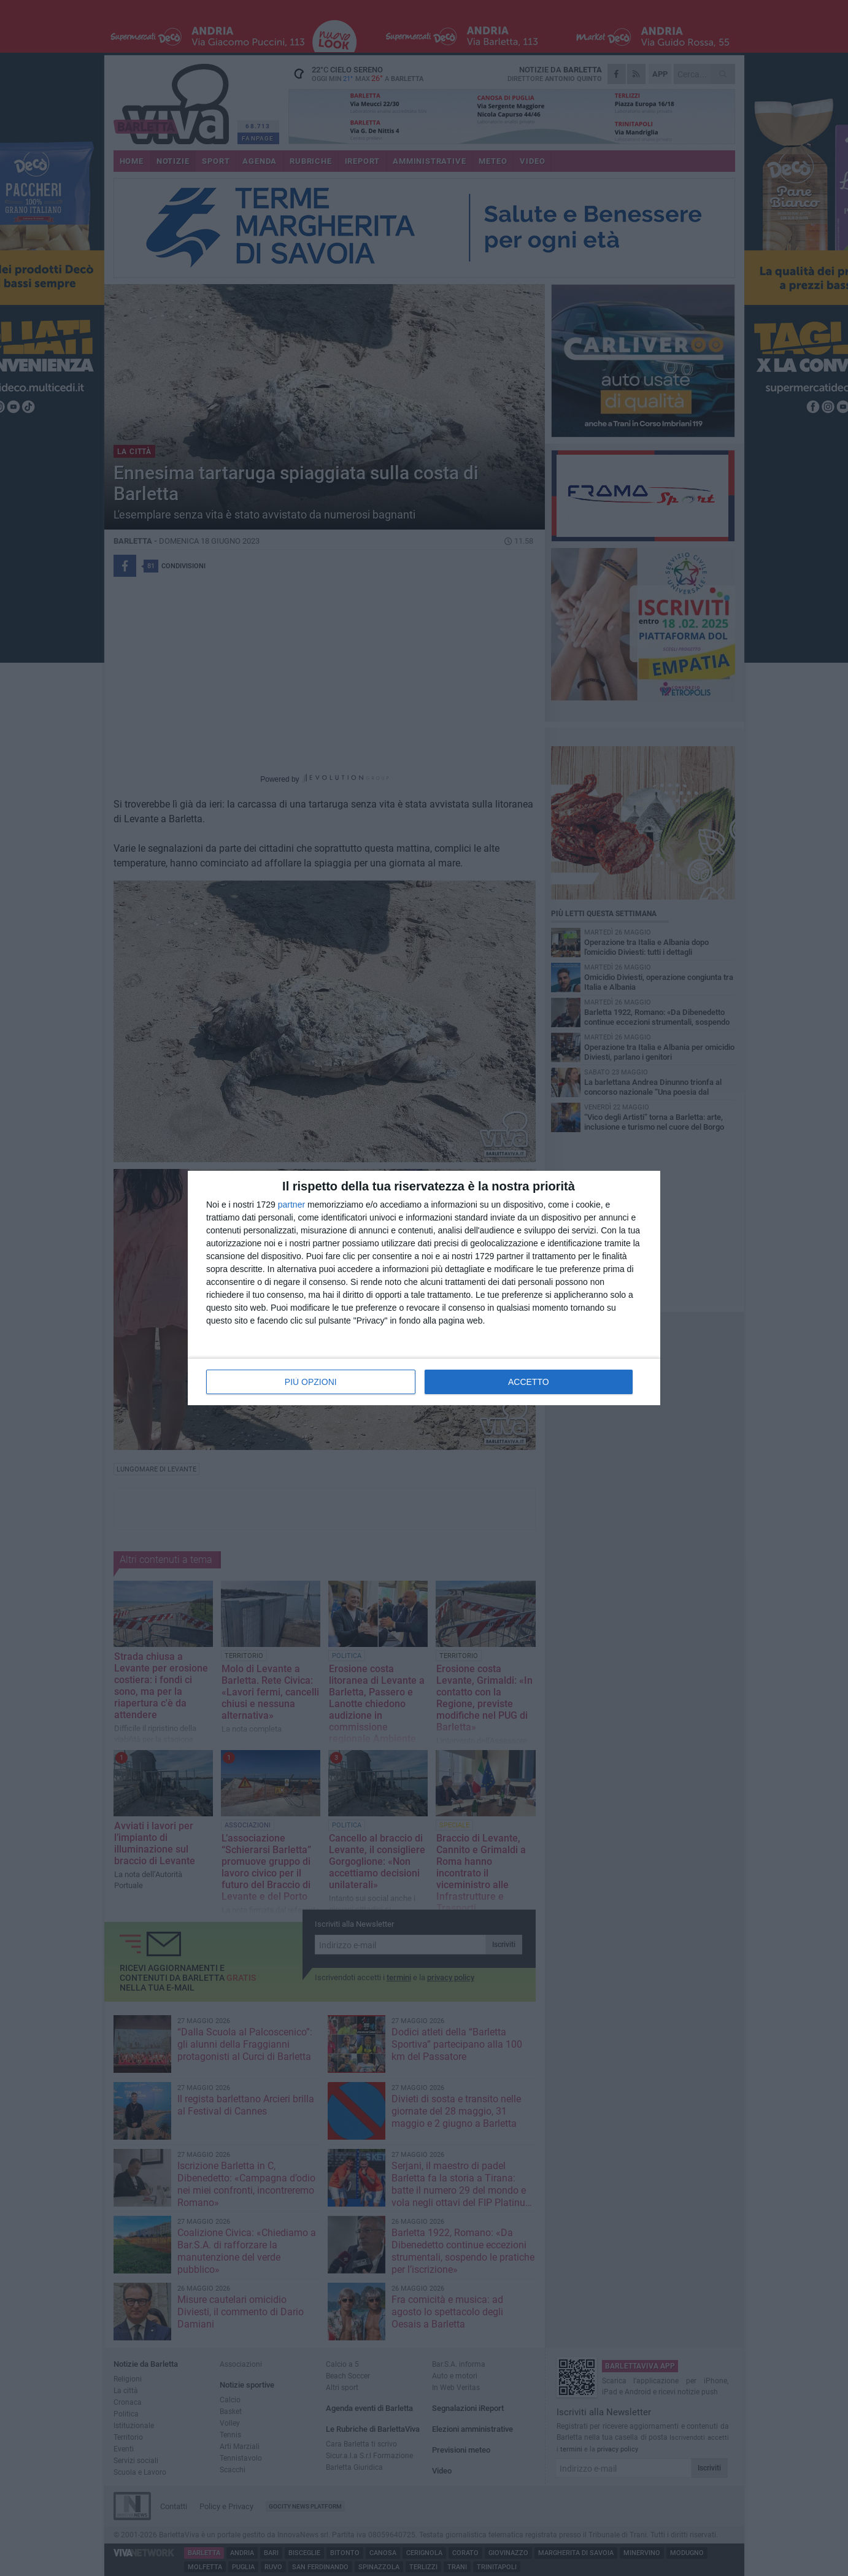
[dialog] (424, 1288)
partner (291, 1204)
